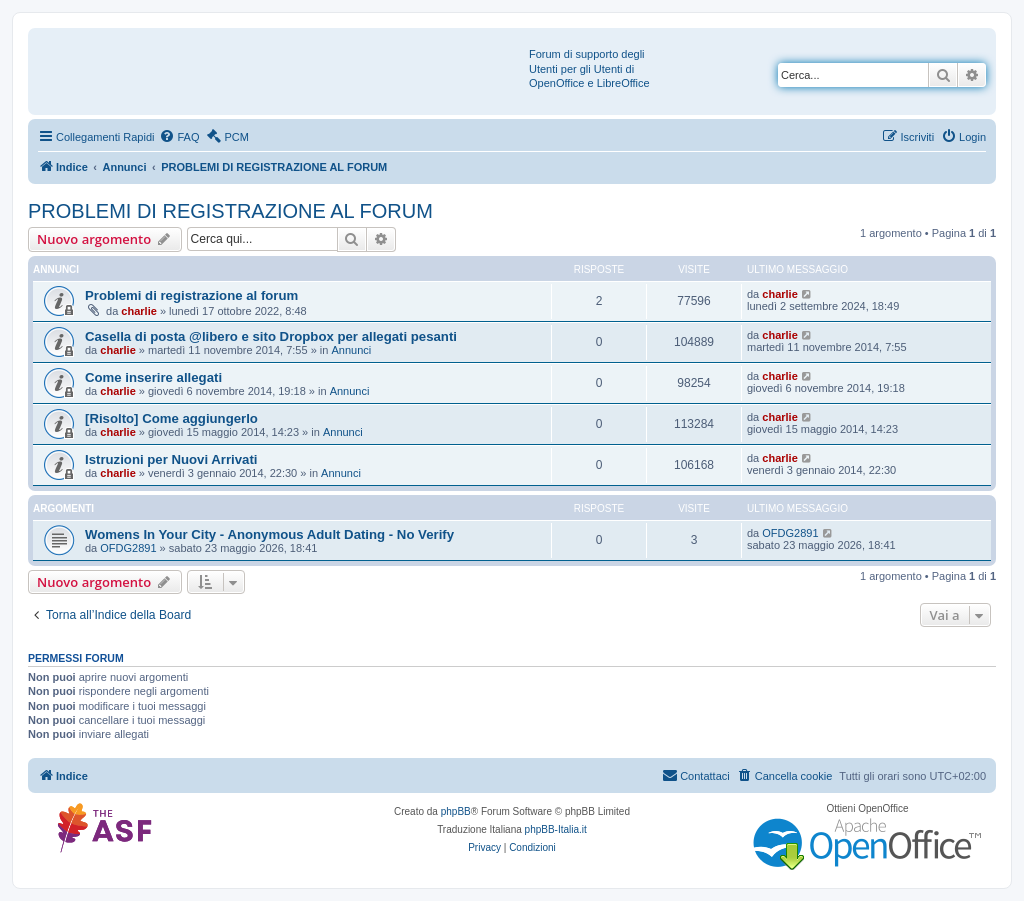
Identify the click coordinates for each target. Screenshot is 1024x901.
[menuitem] (179, 137)
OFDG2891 (128, 548)
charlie (138, 311)
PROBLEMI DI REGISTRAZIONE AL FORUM (230, 211)
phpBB (456, 811)
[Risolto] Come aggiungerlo (171, 418)
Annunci (351, 350)
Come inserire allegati (153, 377)
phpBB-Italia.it (556, 829)
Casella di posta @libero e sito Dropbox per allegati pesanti (271, 336)
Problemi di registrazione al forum (191, 295)
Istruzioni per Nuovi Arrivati (171, 459)
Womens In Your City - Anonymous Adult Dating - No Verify (269, 534)
